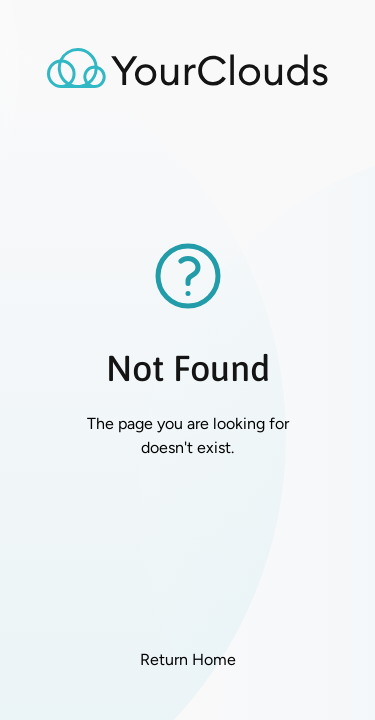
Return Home (188, 659)
